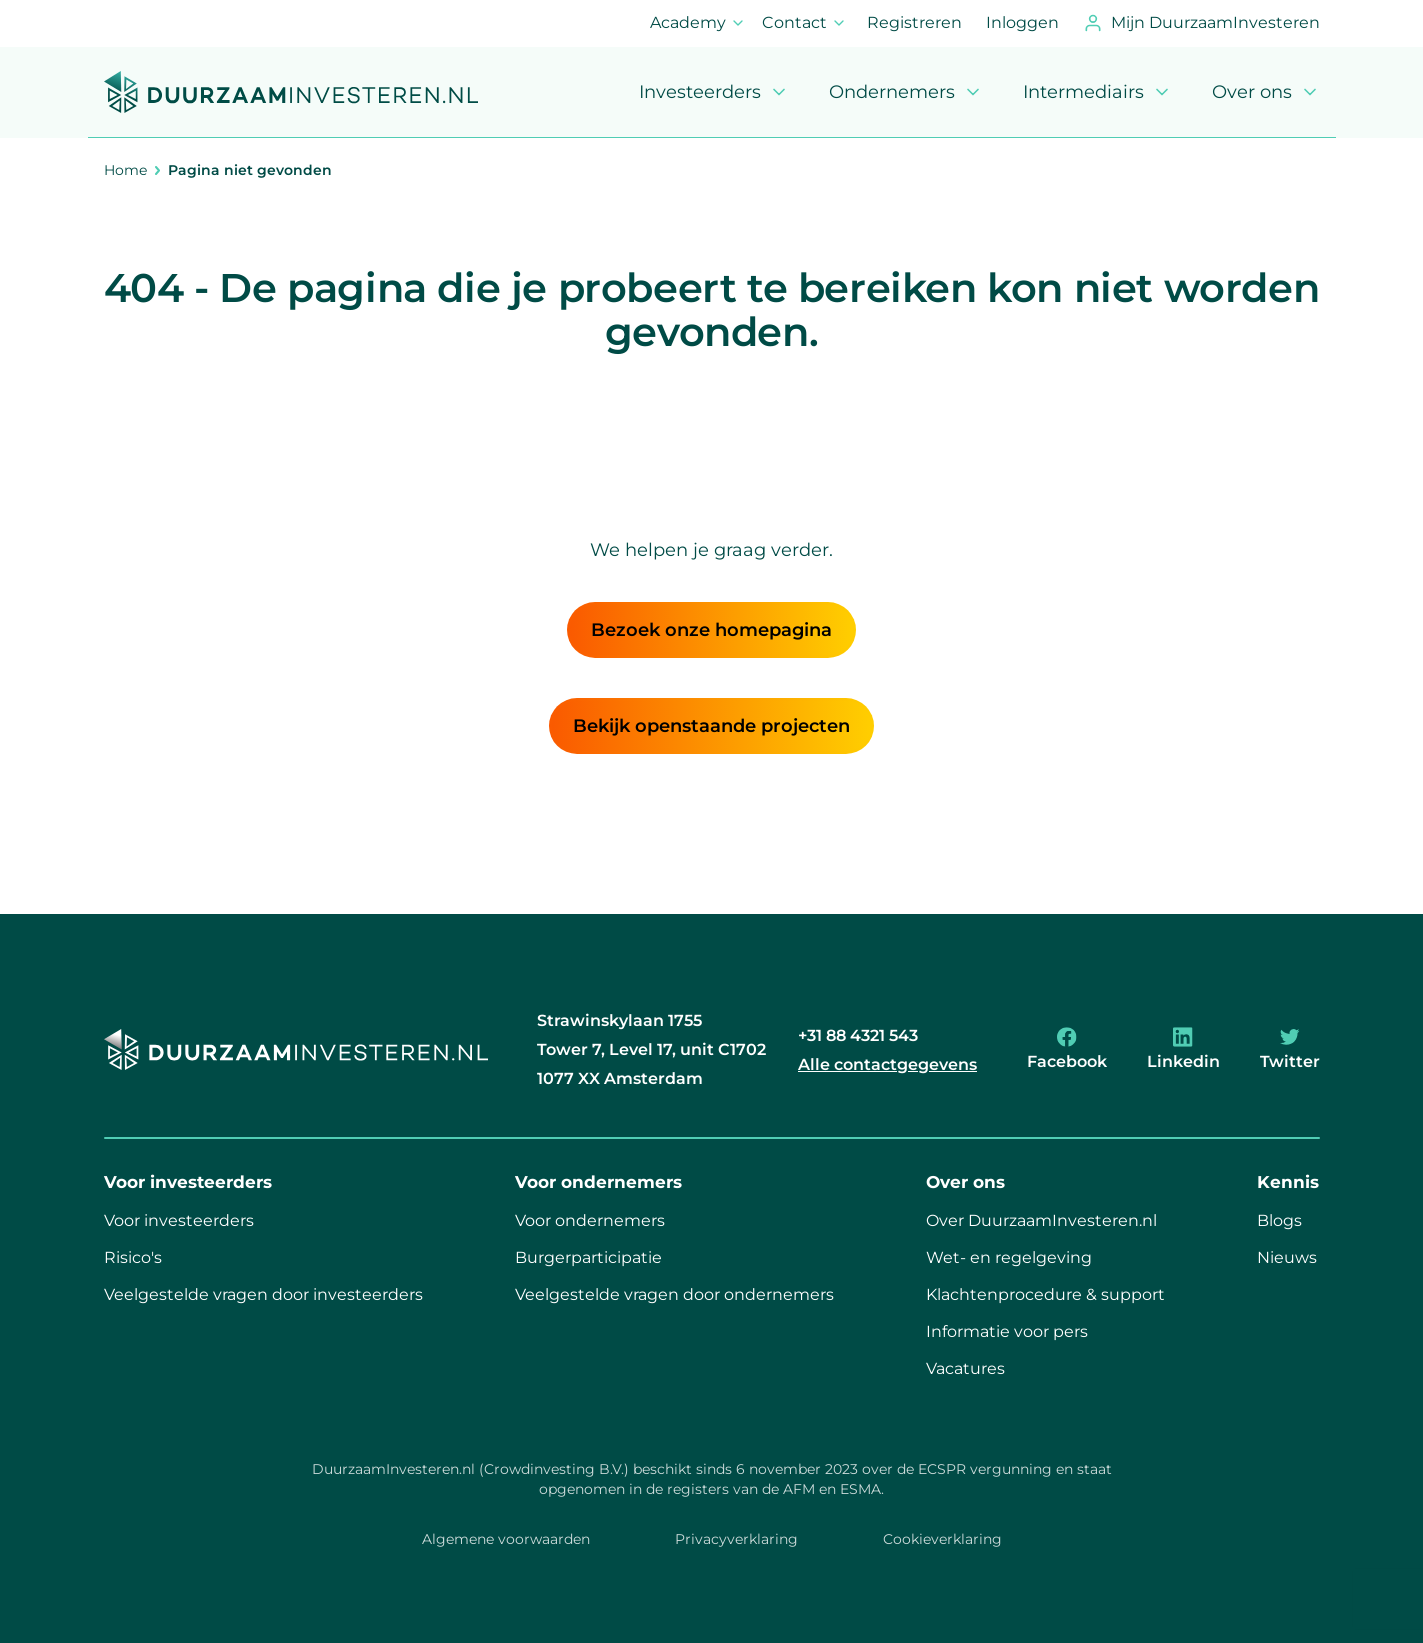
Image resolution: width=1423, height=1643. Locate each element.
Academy (698, 29)
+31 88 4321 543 (858, 1035)
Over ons (1266, 92)
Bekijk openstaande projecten (711, 726)
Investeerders (714, 92)
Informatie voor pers (1007, 1331)
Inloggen (1022, 22)
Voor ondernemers (590, 1220)
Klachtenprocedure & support (1045, 1294)
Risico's (133, 1257)
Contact (804, 29)
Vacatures (965, 1368)
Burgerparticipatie (588, 1257)
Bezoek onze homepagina (711, 630)
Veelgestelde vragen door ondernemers (674, 1294)
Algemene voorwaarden (506, 1539)
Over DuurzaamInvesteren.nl (1041, 1220)
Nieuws (1287, 1257)
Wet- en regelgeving (1009, 1257)
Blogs (1279, 1220)
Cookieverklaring (942, 1539)
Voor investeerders (179, 1220)
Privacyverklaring (736, 1539)
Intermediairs (1097, 92)
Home (125, 170)
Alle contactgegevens (887, 1064)
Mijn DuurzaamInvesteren (1201, 23)
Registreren (914, 22)
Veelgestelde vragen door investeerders (263, 1294)
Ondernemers (906, 92)
